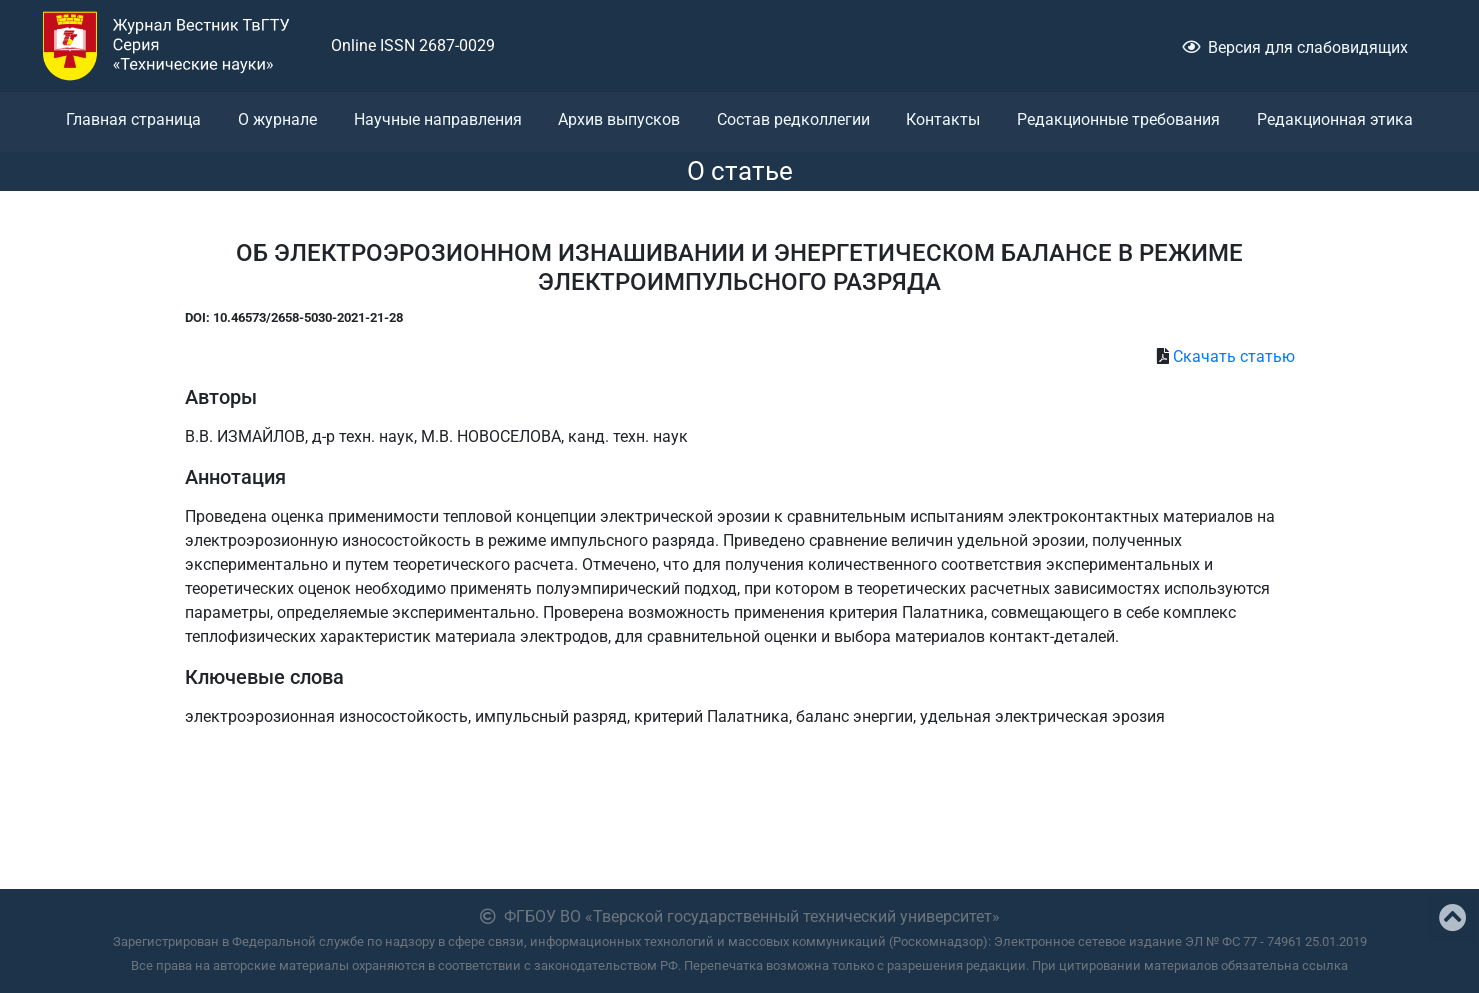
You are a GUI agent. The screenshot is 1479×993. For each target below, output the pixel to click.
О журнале (277, 119)
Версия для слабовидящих (1295, 47)
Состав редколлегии (793, 119)
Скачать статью (1234, 356)
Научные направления (438, 119)
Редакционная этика (1335, 119)
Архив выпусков (619, 119)
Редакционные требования (1118, 119)
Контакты (943, 119)
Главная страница (133, 119)
